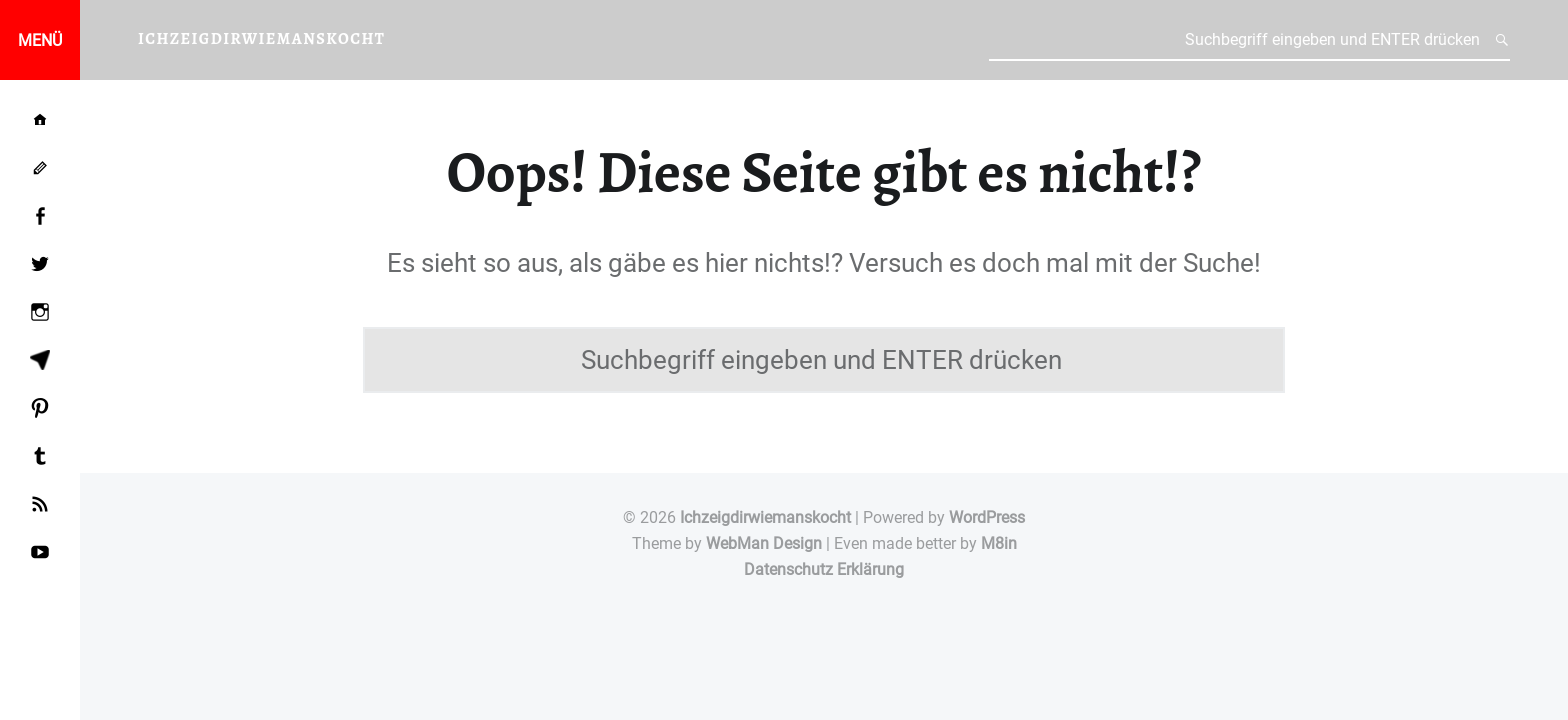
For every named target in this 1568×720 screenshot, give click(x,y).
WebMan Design (764, 543)
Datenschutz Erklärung (824, 569)
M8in (999, 543)
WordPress (987, 517)
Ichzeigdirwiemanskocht (765, 517)
